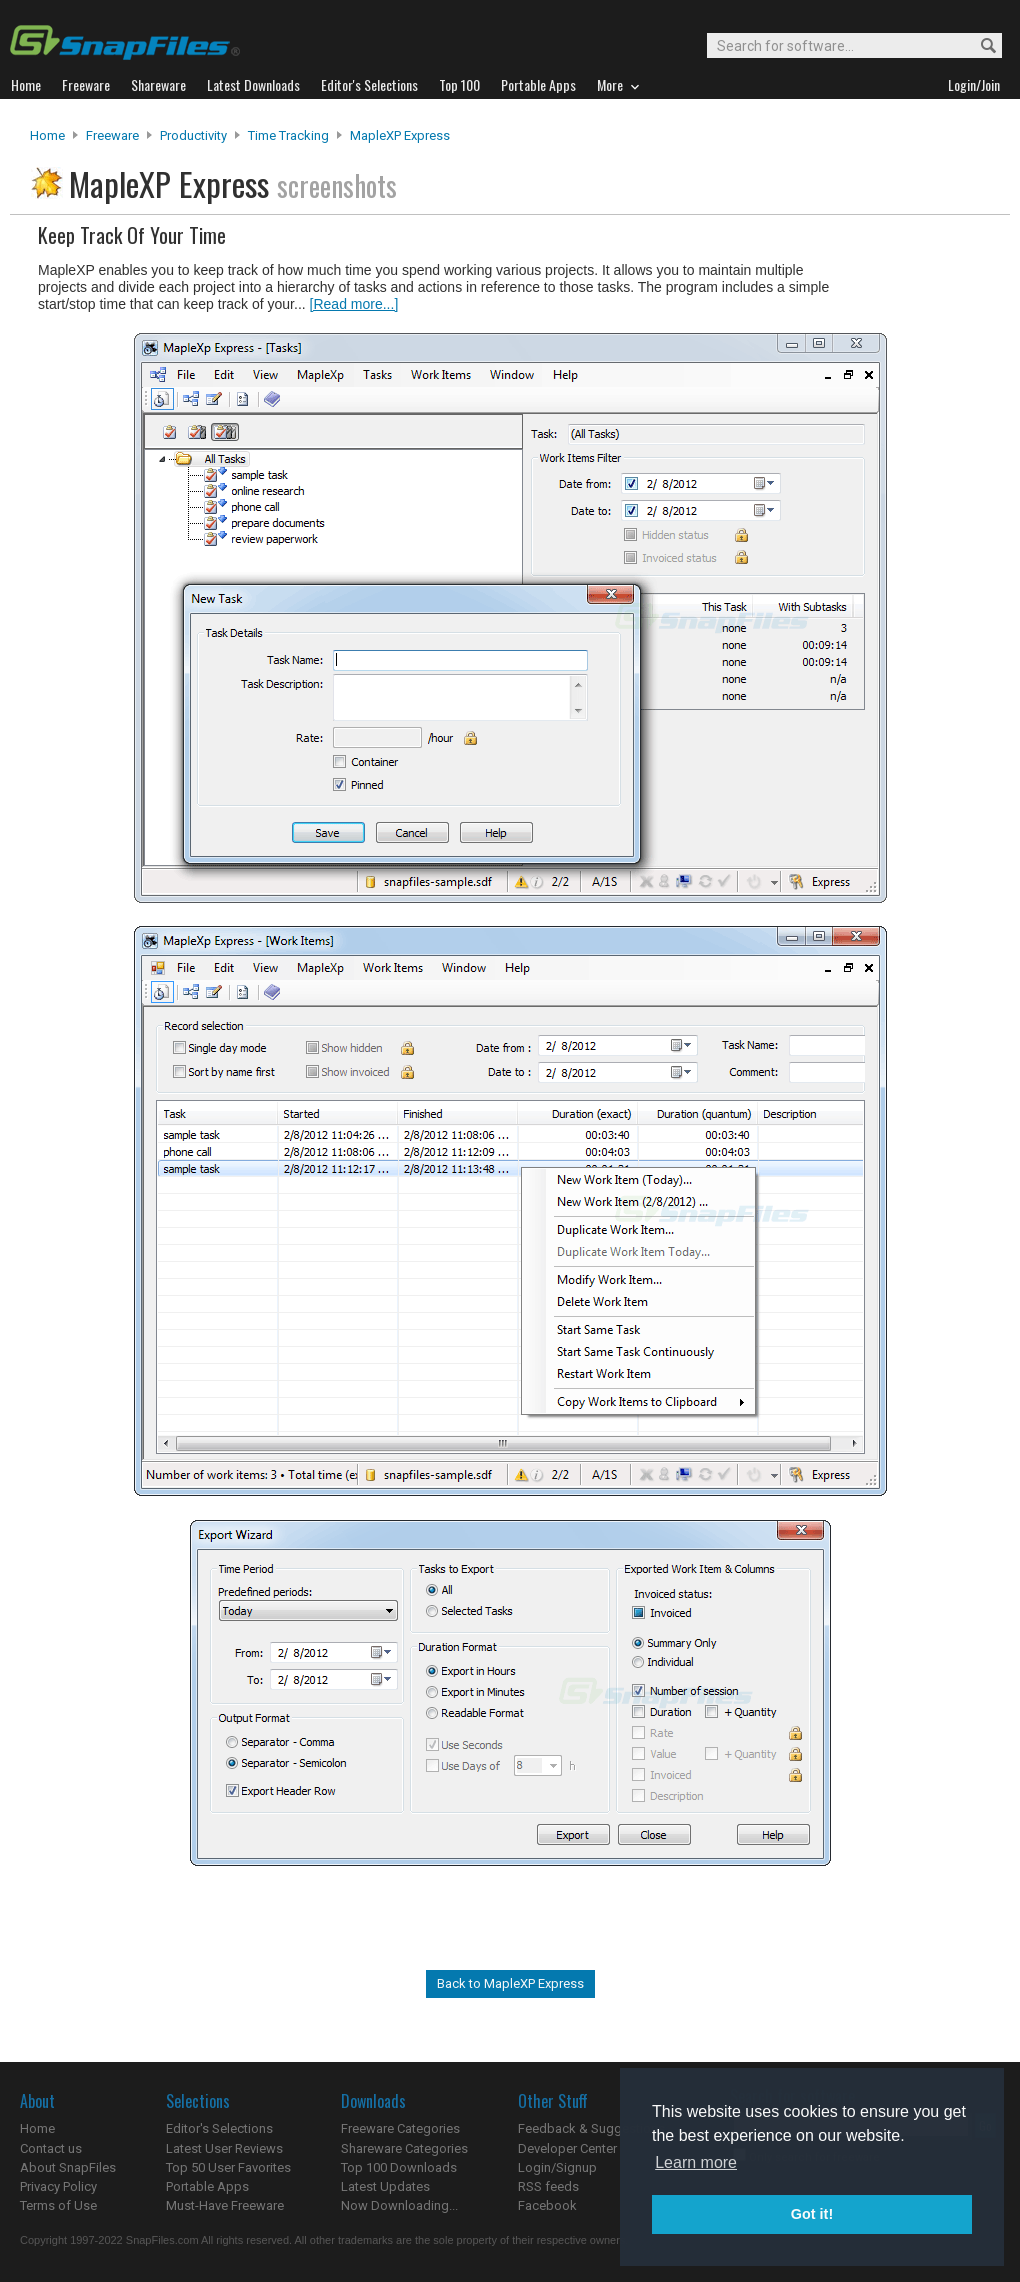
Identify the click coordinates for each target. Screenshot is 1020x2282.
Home (47, 135)
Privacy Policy (58, 2186)
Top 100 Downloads (399, 2167)
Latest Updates (385, 2186)
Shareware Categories (404, 2148)
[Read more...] (354, 304)
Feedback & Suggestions (591, 2128)
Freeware (112, 135)
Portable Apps (207, 2186)
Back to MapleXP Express (510, 1983)
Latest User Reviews (224, 2148)
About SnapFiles (68, 2167)
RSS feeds (548, 2186)
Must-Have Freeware (225, 2205)
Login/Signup (557, 2167)
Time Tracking (288, 135)
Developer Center (567, 2148)
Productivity (193, 135)
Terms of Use (58, 2205)
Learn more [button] (696, 2162)
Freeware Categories (400, 2128)
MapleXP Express (400, 135)
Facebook (547, 2205)
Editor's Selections (219, 2128)
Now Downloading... (399, 2205)
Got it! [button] (812, 2214)
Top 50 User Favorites (228, 2167)
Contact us (51, 2148)
